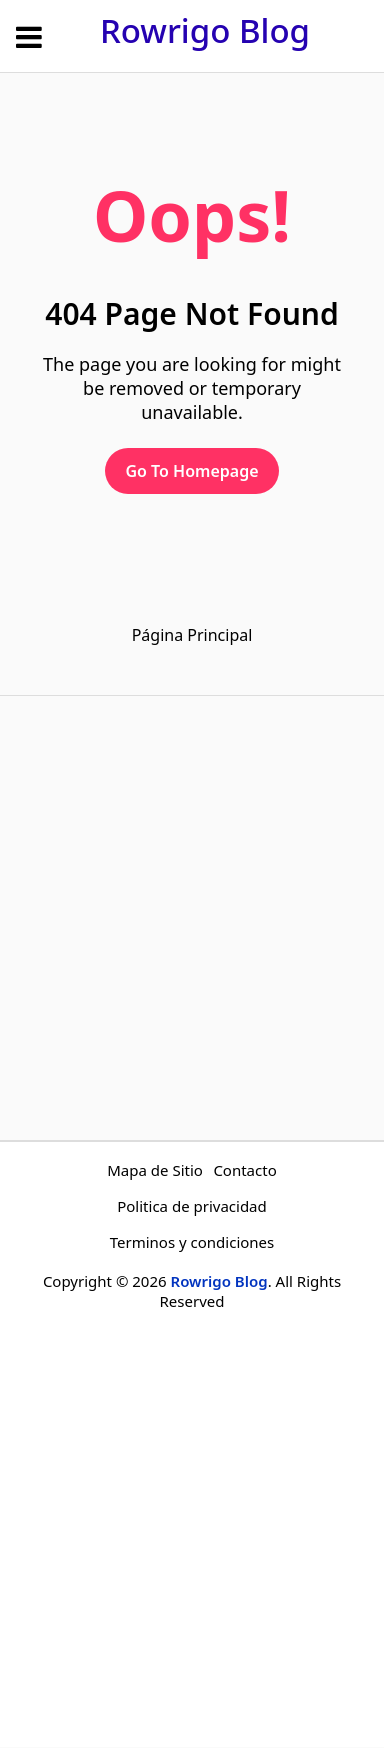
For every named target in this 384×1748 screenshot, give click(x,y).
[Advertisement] (192, 918)
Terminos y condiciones (192, 1242)
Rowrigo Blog (205, 30)
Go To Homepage (191, 471)
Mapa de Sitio (155, 1170)
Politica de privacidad (192, 1206)
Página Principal (192, 635)
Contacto (244, 1170)
